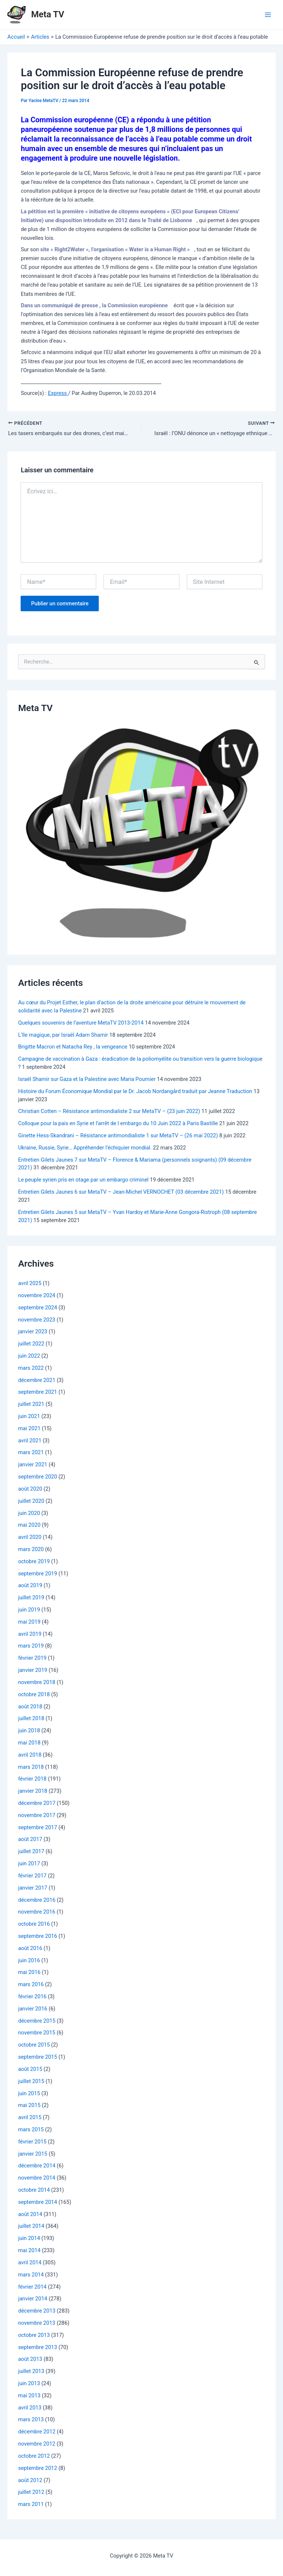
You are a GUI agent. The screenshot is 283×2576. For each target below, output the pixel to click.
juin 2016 (29, 1961)
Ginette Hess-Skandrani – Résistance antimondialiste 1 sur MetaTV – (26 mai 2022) (118, 1136)
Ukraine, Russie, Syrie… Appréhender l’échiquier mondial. (84, 1148)
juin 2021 (29, 1417)
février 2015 (32, 2142)
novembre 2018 (36, 1683)
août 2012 (30, 2481)
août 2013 (30, 2360)
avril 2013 (29, 2408)
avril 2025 (29, 1284)
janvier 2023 (32, 1332)
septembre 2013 (37, 2348)
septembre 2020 (37, 1477)
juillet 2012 (31, 2493)
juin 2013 (29, 2384)
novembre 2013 (36, 2323)
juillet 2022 (31, 1344)
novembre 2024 (36, 1296)
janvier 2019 (32, 1670)
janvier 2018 (32, 1791)
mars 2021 (31, 1453)
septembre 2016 (37, 1936)
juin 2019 (29, 1610)
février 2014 (32, 2287)
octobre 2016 (34, 1924)
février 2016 (32, 1997)
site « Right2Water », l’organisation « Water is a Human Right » (115, 249)
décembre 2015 (36, 2021)
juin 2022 (29, 1356)
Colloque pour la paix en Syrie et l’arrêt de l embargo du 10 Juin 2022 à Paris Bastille (118, 1124)
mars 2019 (31, 1647)
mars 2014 (31, 2275)
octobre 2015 (34, 2046)
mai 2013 (29, 2396)
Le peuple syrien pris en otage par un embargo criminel (83, 1180)
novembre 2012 (36, 2444)
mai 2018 (29, 1743)
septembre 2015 (37, 2057)
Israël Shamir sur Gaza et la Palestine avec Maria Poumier (87, 1080)
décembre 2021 (36, 1381)
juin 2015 (29, 2094)
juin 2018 (29, 1731)
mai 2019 (29, 1622)
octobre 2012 (34, 2456)
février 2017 (32, 1876)
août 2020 (30, 1489)
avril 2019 (29, 1634)
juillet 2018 (31, 1719)
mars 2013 (31, 2420)
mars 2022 (31, 1368)
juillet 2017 (31, 1852)
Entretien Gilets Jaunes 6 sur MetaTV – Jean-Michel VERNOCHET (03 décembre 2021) (121, 1192)
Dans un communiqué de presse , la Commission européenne (94, 305)
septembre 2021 (37, 1393)
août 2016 (30, 1949)
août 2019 (30, 1586)
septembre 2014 (37, 2202)
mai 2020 (29, 1526)
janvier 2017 (32, 1888)
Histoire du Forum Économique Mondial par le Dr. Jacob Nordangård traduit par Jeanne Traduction (135, 1092)
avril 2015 (29, 2118)
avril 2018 (29, 1755)
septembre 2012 (37, 2468)
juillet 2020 (31, 1501)
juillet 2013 (31, 2372)
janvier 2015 (32, 2154)
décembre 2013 (36, 2311)
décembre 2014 (36, 2166)
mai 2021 (29, 1429)
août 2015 (30, 2069)
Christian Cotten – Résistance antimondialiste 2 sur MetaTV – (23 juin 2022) (109, 1112)
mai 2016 (29, 1973)
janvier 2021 (32, 1465)
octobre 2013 (34, 2335)
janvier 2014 (32, 2299)
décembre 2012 (36, 2432)
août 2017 (30, 1840)
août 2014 (30, 2215)
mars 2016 (31, 1985)
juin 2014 (29, 2239)
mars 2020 (31, 1550)
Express (58, 393)
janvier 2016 (32, 2009)
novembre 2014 (36, 2178)
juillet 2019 (31, 1598)
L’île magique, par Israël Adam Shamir (63, 1035)
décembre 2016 (36, 1900)
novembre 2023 (36, 1320)
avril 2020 (29, 1537)
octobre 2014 (34, 2190)
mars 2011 (31, 2505)
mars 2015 (31, 2130)
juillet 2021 (31, 1404)
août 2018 (30, 1707)
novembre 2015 (36, 2033)
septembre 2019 (37, 1574)
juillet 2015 (31, 2082)
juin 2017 (29, 1864)
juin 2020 (29, 1514)
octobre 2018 (34, 1695)
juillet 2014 (31, 2227)
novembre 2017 (36, 1816)
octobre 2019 (34, 1562)
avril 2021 (29, 1441)
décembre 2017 (36, 1803)
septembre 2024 (37, 1308)
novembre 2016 (36, 1913)
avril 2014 (29, 2263)
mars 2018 (31, 1767)
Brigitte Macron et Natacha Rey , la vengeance (72, 1047)
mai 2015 (29, 2106)
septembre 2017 (37, 1828)
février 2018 (32, 1780)
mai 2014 (29, 2251)
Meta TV (47, 14)
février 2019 (32, 1659)
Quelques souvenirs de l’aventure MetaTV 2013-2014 (80, 1023)
